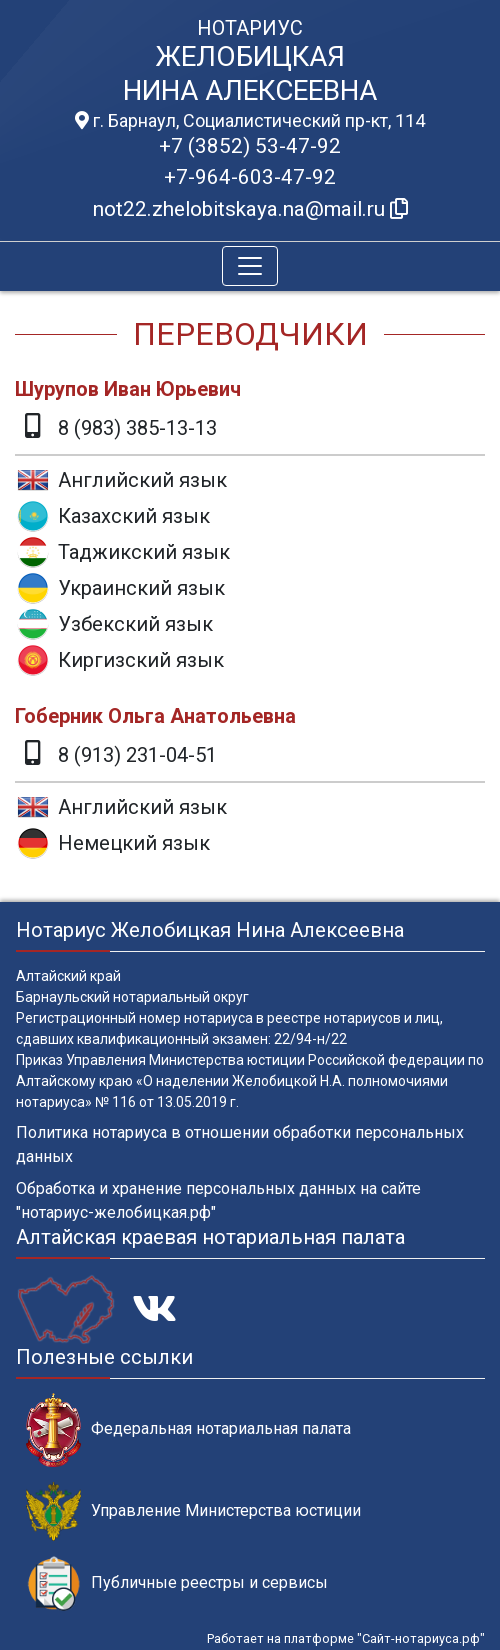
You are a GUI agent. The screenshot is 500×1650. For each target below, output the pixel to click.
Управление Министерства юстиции (193, 1511)
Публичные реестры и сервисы (177, 1583)
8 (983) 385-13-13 (137, 428)
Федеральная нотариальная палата (188, 1429)
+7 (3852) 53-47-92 (250, 146)
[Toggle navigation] (250, 266)
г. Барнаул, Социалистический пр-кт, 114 (250, 121)
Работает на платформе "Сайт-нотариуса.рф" (346, 1638)
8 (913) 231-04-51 (137, 755)
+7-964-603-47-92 (250, 177)
